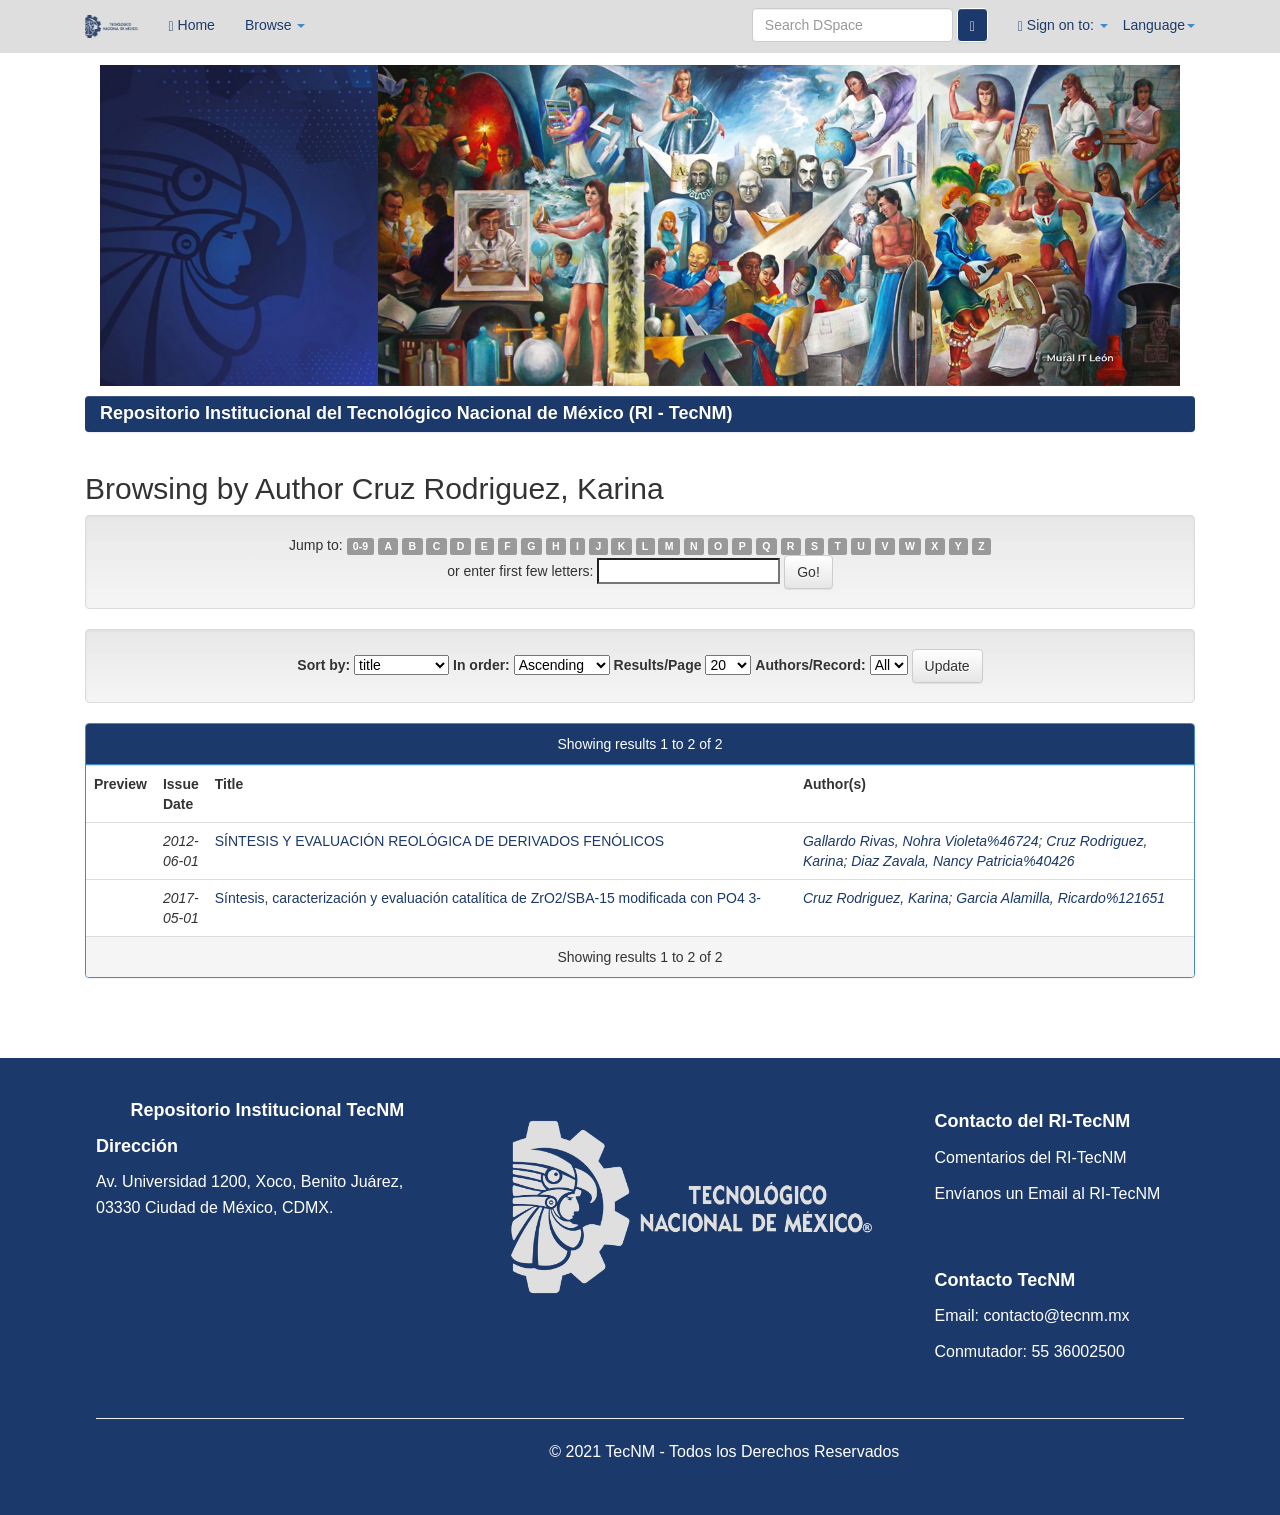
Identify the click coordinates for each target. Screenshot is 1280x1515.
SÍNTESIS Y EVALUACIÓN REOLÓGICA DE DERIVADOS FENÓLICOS (439, 841)
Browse (275, 25)
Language (1159, 25)
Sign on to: (1063, 25)
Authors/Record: (810, 665)
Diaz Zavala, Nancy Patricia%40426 (962, 861)
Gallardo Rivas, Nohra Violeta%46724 (921, 841)
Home (192, 25)
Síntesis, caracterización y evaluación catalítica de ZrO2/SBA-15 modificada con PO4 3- (488, 898)
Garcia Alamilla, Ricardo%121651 (1060, 898)
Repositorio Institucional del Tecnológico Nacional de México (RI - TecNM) (416, 413)
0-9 (360, 546)
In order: (481, 665)
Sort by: (323, 665)
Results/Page (658, 665)
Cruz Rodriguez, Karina (876, 898)
